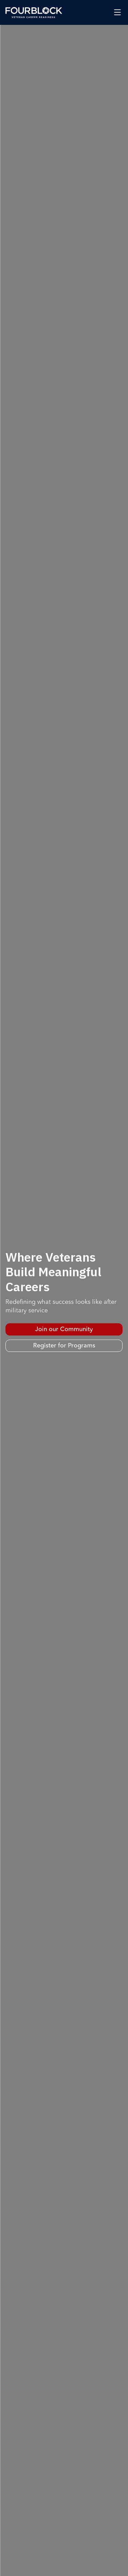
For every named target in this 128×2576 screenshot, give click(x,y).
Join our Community (64, 1329)
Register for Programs (64, 1346)
